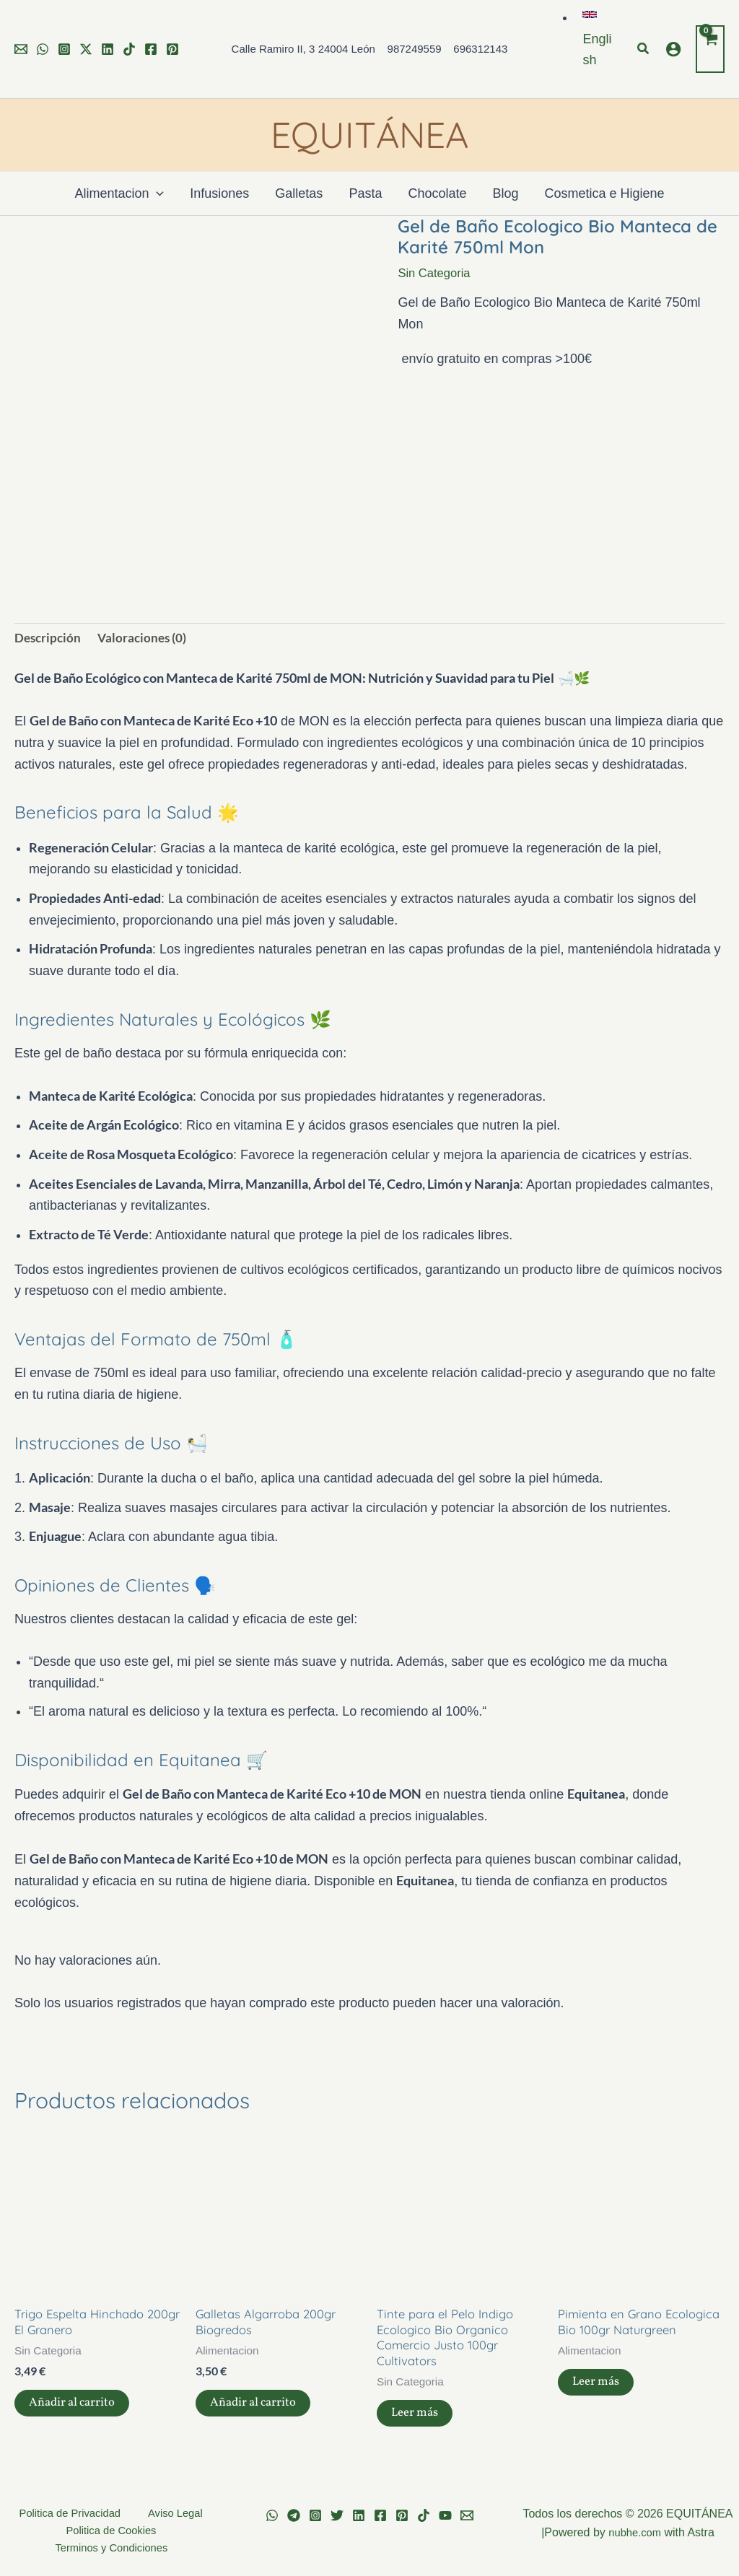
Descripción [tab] (49, 639)
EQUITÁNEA (369, 134)
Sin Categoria (437, 273)
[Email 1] (20, 49)
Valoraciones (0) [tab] (146, 639)
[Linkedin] (107, 49)
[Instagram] (64, 49)
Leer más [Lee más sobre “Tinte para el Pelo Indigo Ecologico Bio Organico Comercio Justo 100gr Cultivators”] (417, 2423)
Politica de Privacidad (72, 2513)
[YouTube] (445, 2515)
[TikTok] (129, 49)
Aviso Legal (168, 2513)
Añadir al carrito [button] (76, 2411)
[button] (596, 38)
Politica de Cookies (111, 2532)
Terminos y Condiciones (114, 2552)
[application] (156, 193)
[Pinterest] (172, 49)
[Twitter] (85, 49)
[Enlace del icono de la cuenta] (673, 49)
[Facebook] (150, 49)
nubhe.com (634, 2532)
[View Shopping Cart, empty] (710, 48)
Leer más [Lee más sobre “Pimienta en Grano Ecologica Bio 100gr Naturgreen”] (598, 2407)
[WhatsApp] (42, 49)
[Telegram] (293, 2515)
